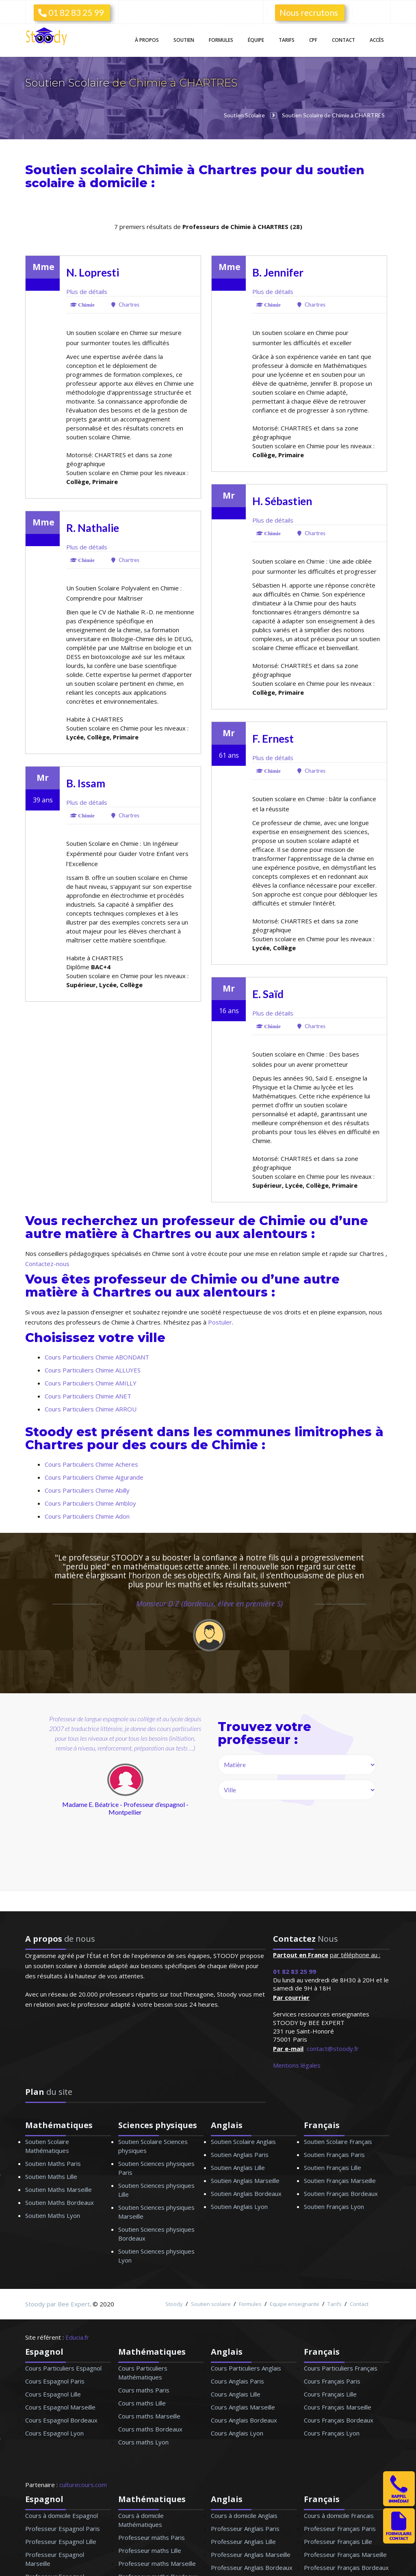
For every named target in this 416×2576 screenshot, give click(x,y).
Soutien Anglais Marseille (245, 2180)
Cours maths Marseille (149, 2416)
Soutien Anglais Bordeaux (246, 2193)
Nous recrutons (309, 12)
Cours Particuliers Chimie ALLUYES (93, 1370)
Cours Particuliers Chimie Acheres (91, 1464)
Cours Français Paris (332, 2381)
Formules (221, 40)
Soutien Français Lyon (334, 2206)
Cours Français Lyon (332, 2433)
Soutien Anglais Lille (238, 2167)
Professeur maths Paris (151, 2537)
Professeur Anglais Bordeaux (251, 2567)
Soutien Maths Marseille (58, 2189)
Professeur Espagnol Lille (60, 2541)
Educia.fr (77, 2337)
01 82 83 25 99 (71, 12)
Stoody (174, 2304)
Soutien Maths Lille (51, 2176)
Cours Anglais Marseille (243, 2407)
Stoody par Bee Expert (57, 2304)
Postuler (220, 1322)
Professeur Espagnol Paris (62, 2528)
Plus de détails (86, 291)
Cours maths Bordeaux (150, 2429)
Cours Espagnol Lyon (54, 2433)
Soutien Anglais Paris (240, 2154)
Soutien (183, 40)
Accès (377, 40)
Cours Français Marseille (337, 2407)
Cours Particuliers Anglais (246, 2368)
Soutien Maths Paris (53, 2163)
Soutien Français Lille (332, 2167)
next (162, 1806)
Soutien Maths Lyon (52, 2215)
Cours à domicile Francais (339, 2515)
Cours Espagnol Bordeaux (61, 2420)
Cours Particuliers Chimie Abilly (87, 1490)
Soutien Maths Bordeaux (59, 2202)
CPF (313, 40)
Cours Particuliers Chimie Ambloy (90, 1503)
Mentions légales (297, 2065)
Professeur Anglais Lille (243, 2541)
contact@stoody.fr (333, 2048)
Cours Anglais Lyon (237, 2433)
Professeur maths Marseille (157, 2563)
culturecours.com (83, 2485)
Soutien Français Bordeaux (341, 2193)
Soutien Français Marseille (340, 2180)
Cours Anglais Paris (237, 2381)
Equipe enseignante (294, 2304)
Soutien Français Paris (334, 2154)
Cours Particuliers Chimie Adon (87, 1516)
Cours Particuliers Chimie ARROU (90, 1409)
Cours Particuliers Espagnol (63, 2368)
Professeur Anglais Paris (245, 2528)
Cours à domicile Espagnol (61, 2515)
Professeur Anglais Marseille (250, 2554)
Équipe (256, 40)
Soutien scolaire (211, 2304)
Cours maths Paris (143, 2390)
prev (67, 1806)
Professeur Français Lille (338, 2541)
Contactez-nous (47, 1264)
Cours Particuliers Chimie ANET (88, 1396)
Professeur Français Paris (340, 2528)
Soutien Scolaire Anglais (243, 2141)
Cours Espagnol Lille (53, 2394)
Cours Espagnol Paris (54, 2381)
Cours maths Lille (142, 2403)
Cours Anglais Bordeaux (244, 2420)
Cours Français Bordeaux (338, 2420)
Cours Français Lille (330, 2394)
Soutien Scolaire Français (338, 2141)
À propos (147, 40)
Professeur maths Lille (149, 2550)
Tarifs (287, 40)
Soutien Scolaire (68, 82)
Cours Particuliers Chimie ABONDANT (97, 1357)
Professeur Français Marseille (345, 2554)
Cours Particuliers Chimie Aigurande (94, 1477)
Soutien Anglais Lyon (239, 2206)
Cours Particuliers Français (340, 2368)
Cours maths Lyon (143, 2442)
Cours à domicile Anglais (244, 2515)
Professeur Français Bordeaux (346, 2567)
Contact (343, 40)
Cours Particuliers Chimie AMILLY (90, 1383)
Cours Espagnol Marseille (60, 2407)
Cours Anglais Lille (235, 2394)
